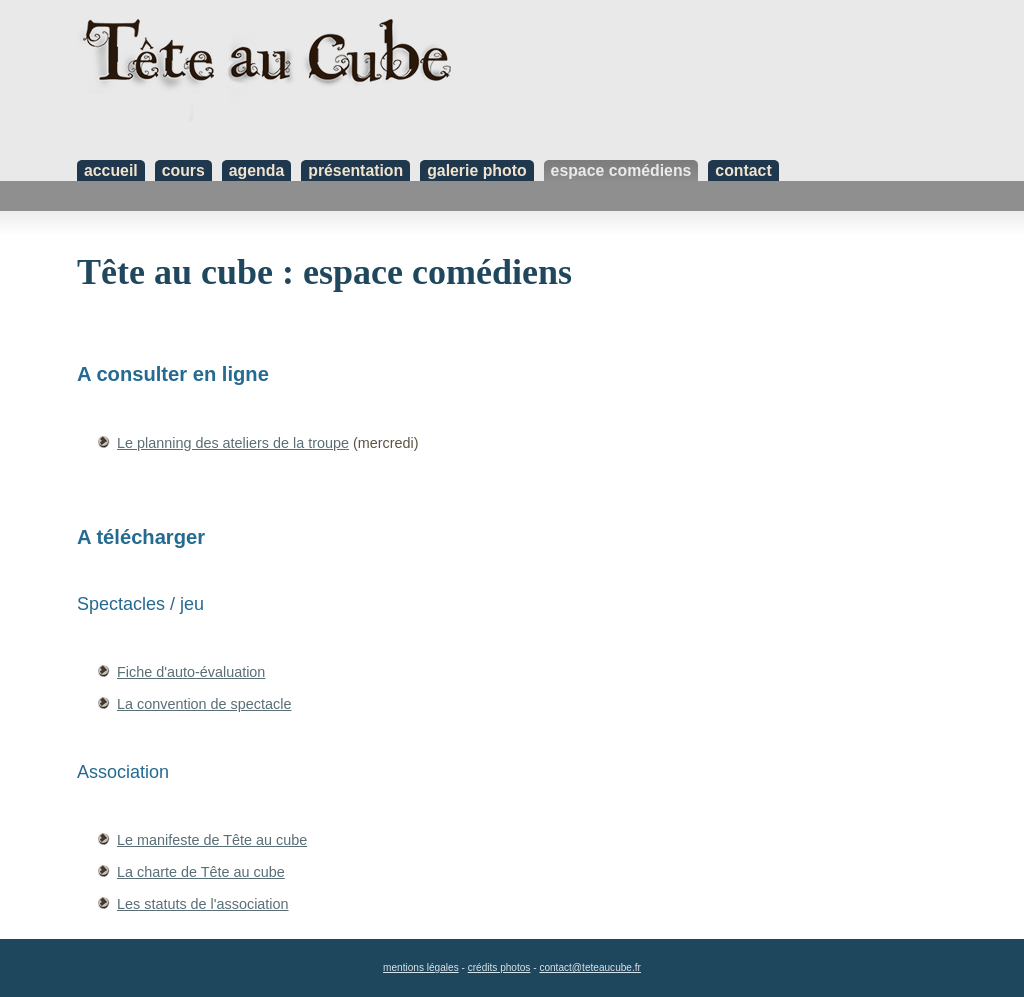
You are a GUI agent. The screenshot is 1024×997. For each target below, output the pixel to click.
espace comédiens (621, 170)
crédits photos (499, 967)
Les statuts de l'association (203, 904)
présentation (355, 170)
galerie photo (476, 170)
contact (743, 170)
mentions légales (421, 967)
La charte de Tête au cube (201, 872)
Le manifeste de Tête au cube (212, 840)
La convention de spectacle (204, 704)
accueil (111, 170)
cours (183, 170)
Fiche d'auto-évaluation (191, 672)
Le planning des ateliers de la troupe (233, 443)
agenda (256, 170)
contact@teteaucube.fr (590, 967)
